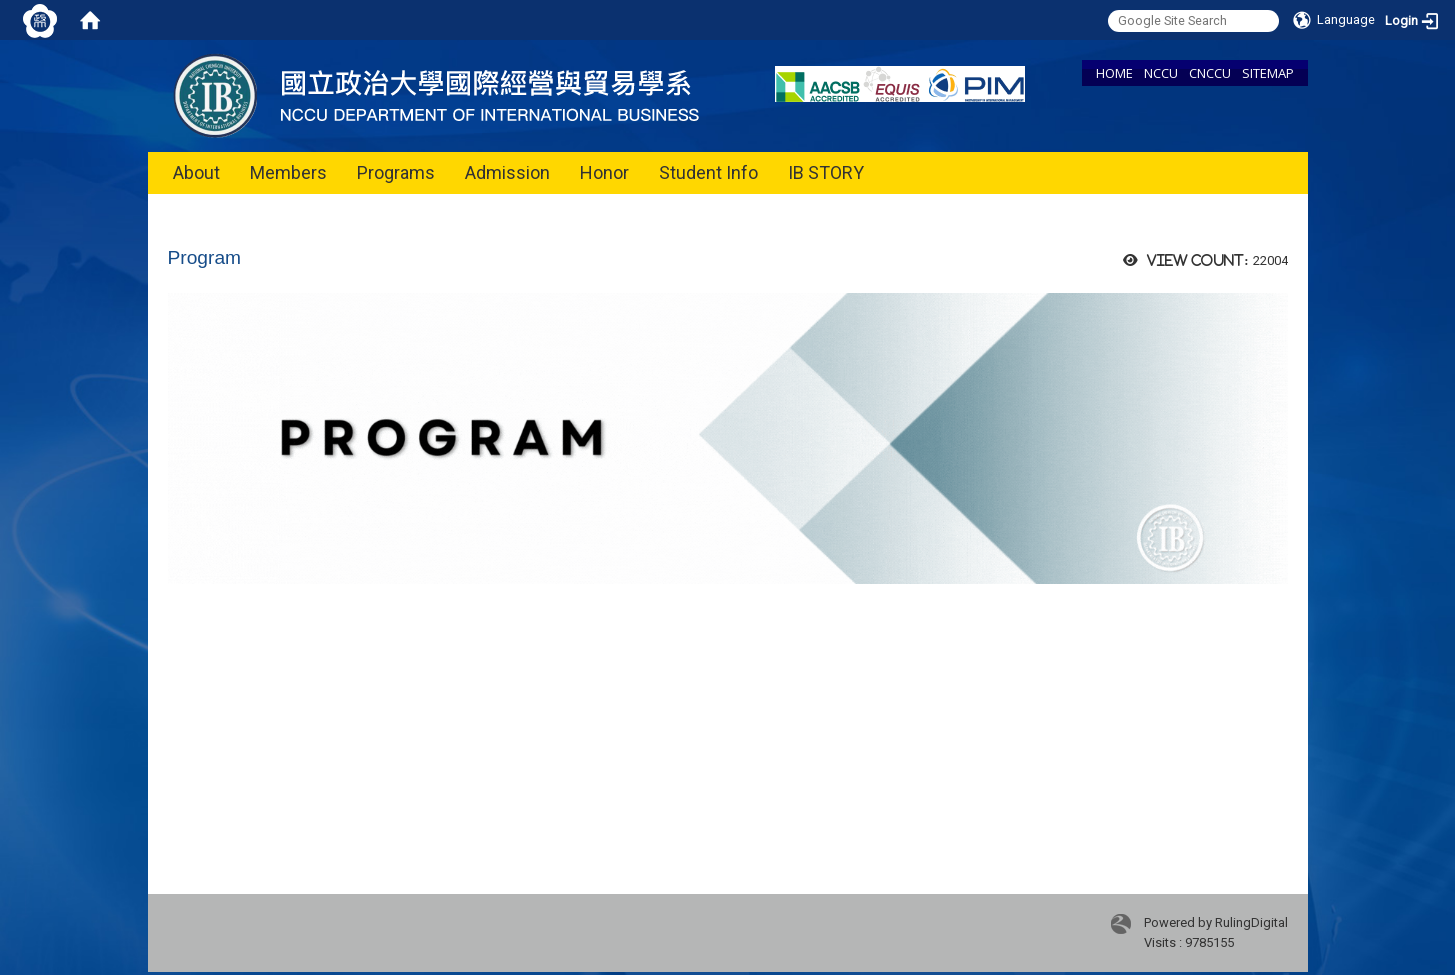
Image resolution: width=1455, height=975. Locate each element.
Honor (604, 172)
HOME (1114, 73)
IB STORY (826, 172)
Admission (507, 172)
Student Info (708, 172)
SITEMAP (1268, 73)
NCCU (1161, 73)
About (196, 172)
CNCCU (1210, 73)
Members (288, 172)
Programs (396, 172)
